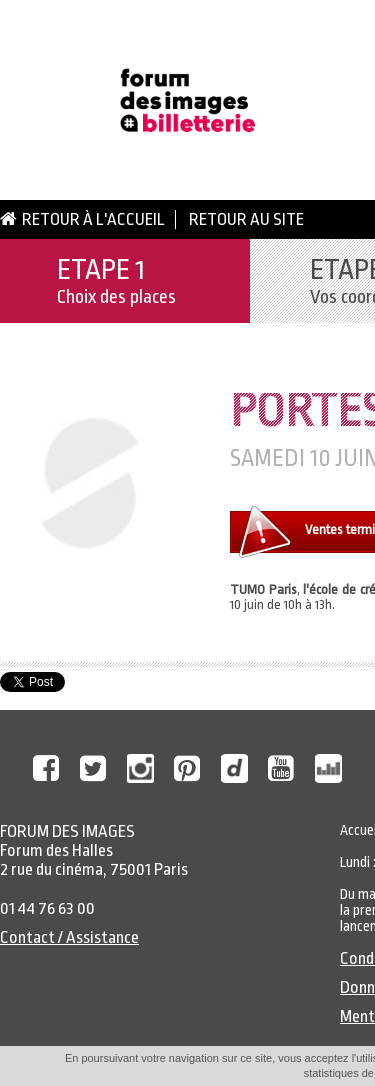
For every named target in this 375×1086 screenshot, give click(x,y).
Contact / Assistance (69, 937)
